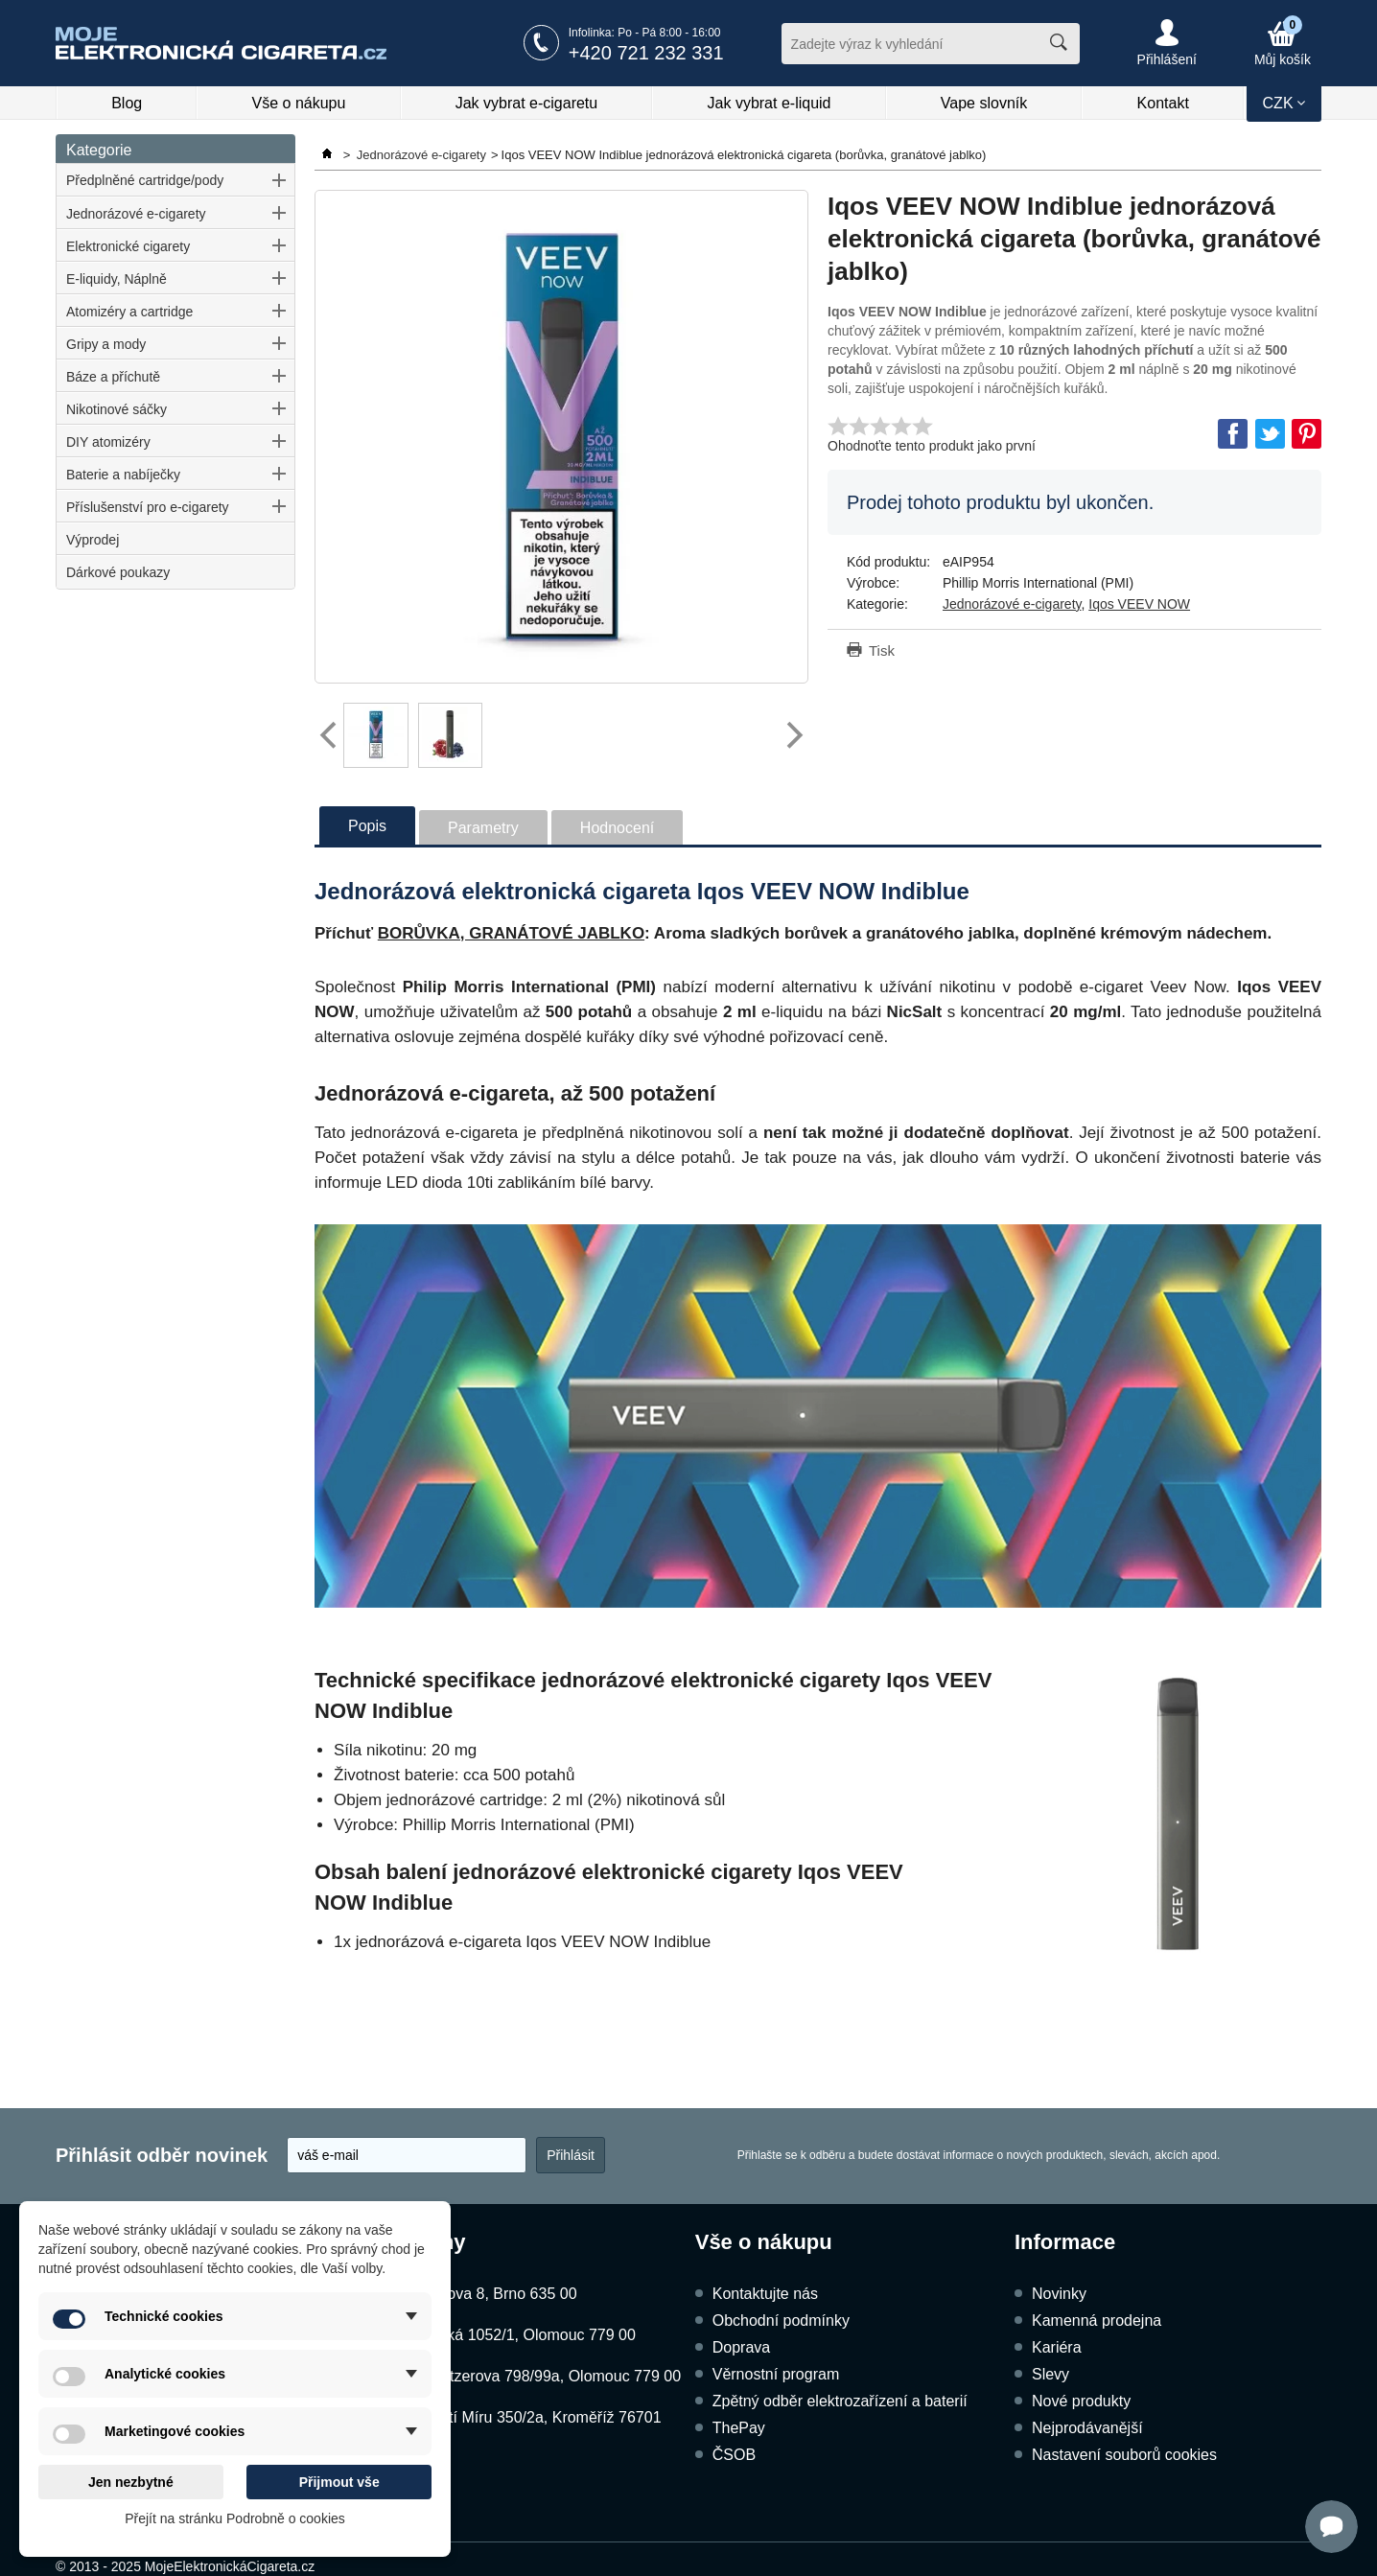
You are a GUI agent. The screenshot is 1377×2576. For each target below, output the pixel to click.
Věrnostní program (776, 2374)
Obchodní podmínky (781, 2320)
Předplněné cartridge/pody (144, 180)
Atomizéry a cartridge (129, 311)
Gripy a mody (106, 344)
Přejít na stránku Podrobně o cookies (235, 2518)
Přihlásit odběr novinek (162, 2155)
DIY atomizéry (108, 442)
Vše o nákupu (299, 103)
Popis (367, 826)
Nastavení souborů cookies (1124, 2455)
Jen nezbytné (131, 2482)
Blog (126, 103)
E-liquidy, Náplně (116, 279)
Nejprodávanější (1087, 2428)
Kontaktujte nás (765, 2294)
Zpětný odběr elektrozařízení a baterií (840, 2401)
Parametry (483, 828)
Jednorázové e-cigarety (136, 213)
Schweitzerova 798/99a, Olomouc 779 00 (540, 2376)
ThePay (738, 2428)
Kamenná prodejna (1096, 2320)
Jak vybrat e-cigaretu (526, 103)
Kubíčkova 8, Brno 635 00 (488, 2294)
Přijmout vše (339, 2482)
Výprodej (92, 539)
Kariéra (1057, 2347)
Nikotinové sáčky (116, 409)
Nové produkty (1081, 2401)
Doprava (741, 2347)
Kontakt (1163, 103)
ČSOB (734, 2455)
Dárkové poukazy (118, 572)
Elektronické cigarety (128, 246)
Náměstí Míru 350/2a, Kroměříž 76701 (530, 2417)
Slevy (1050, 2374)
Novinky (1059, 2294)
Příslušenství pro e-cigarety (147, 507)
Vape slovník (984, 103)
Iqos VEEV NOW (1139, 604)
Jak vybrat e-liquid (769, 103)
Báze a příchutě (113, 376)
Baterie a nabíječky (123, 474)
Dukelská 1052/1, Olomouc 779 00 (517, 2335)
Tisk (882, 650)
